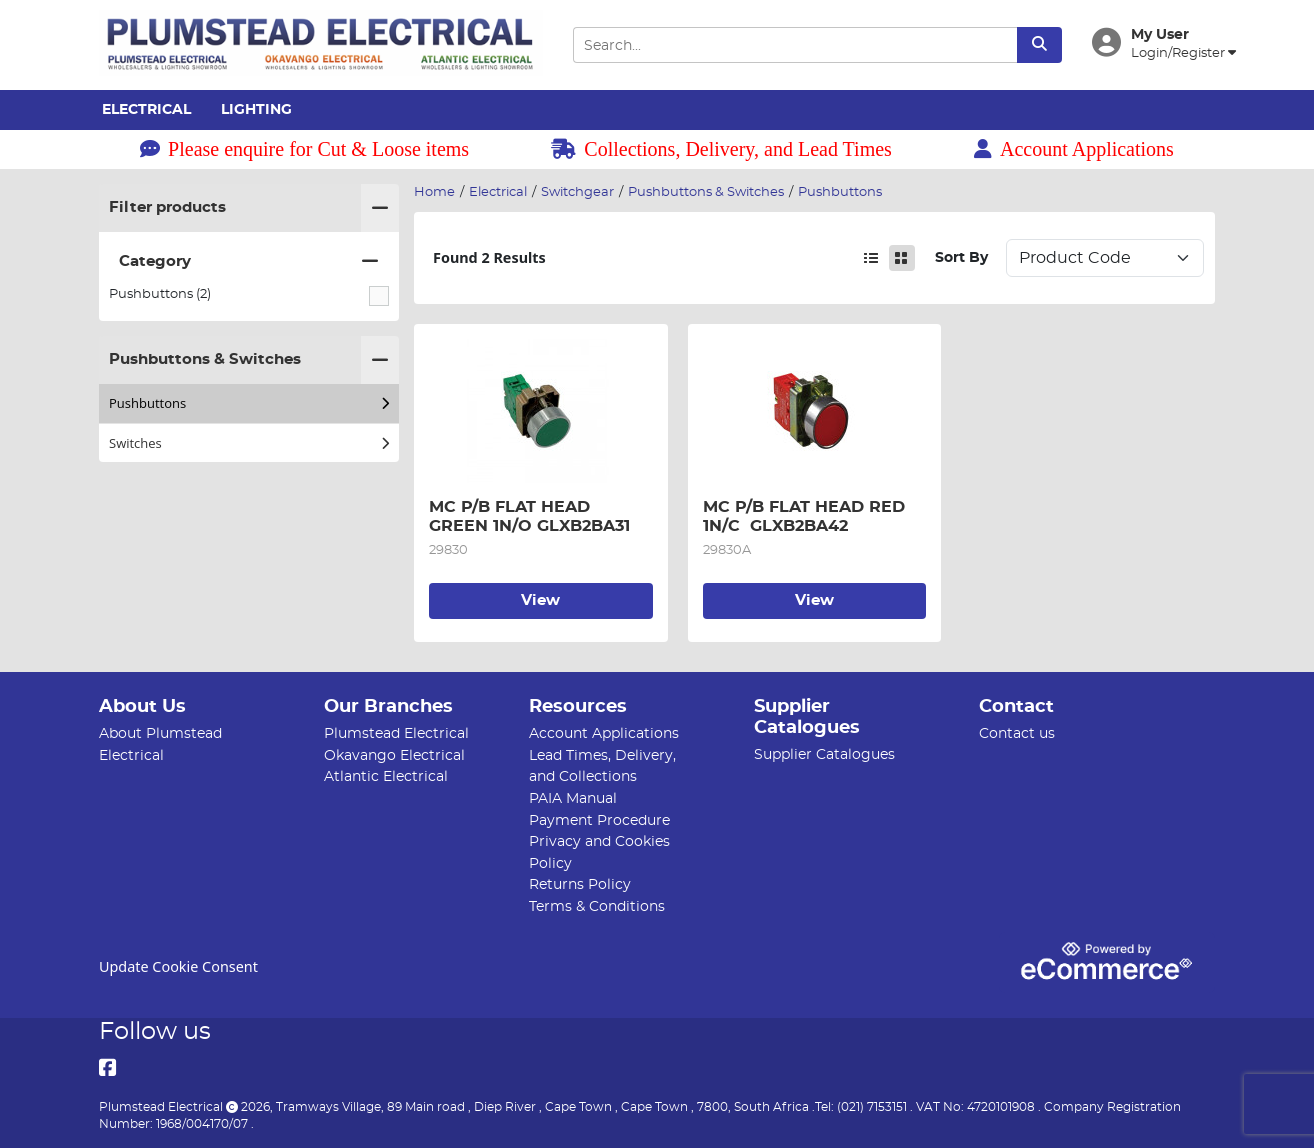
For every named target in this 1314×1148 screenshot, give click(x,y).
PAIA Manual (573, 798)
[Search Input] (795, 45)
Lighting (256, 110)
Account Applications (1074, 149)
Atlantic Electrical (386, 776)
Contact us (1017, 733)
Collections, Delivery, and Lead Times (721, 149)
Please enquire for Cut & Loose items (304, 149)
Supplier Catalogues (824, 754)
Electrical (146, 110)
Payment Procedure (599, 820)
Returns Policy (580, 884)
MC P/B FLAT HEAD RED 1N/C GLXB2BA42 (806, 516)
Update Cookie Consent (178, 966)
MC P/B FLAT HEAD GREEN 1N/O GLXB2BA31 (529, 516)
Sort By (961, 257)
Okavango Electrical (394, 755)
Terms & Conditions (597, 906)
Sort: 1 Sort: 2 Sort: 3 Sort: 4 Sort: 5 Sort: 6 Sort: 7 (1105, 258)
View (540, 600)
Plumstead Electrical (396, 733)
